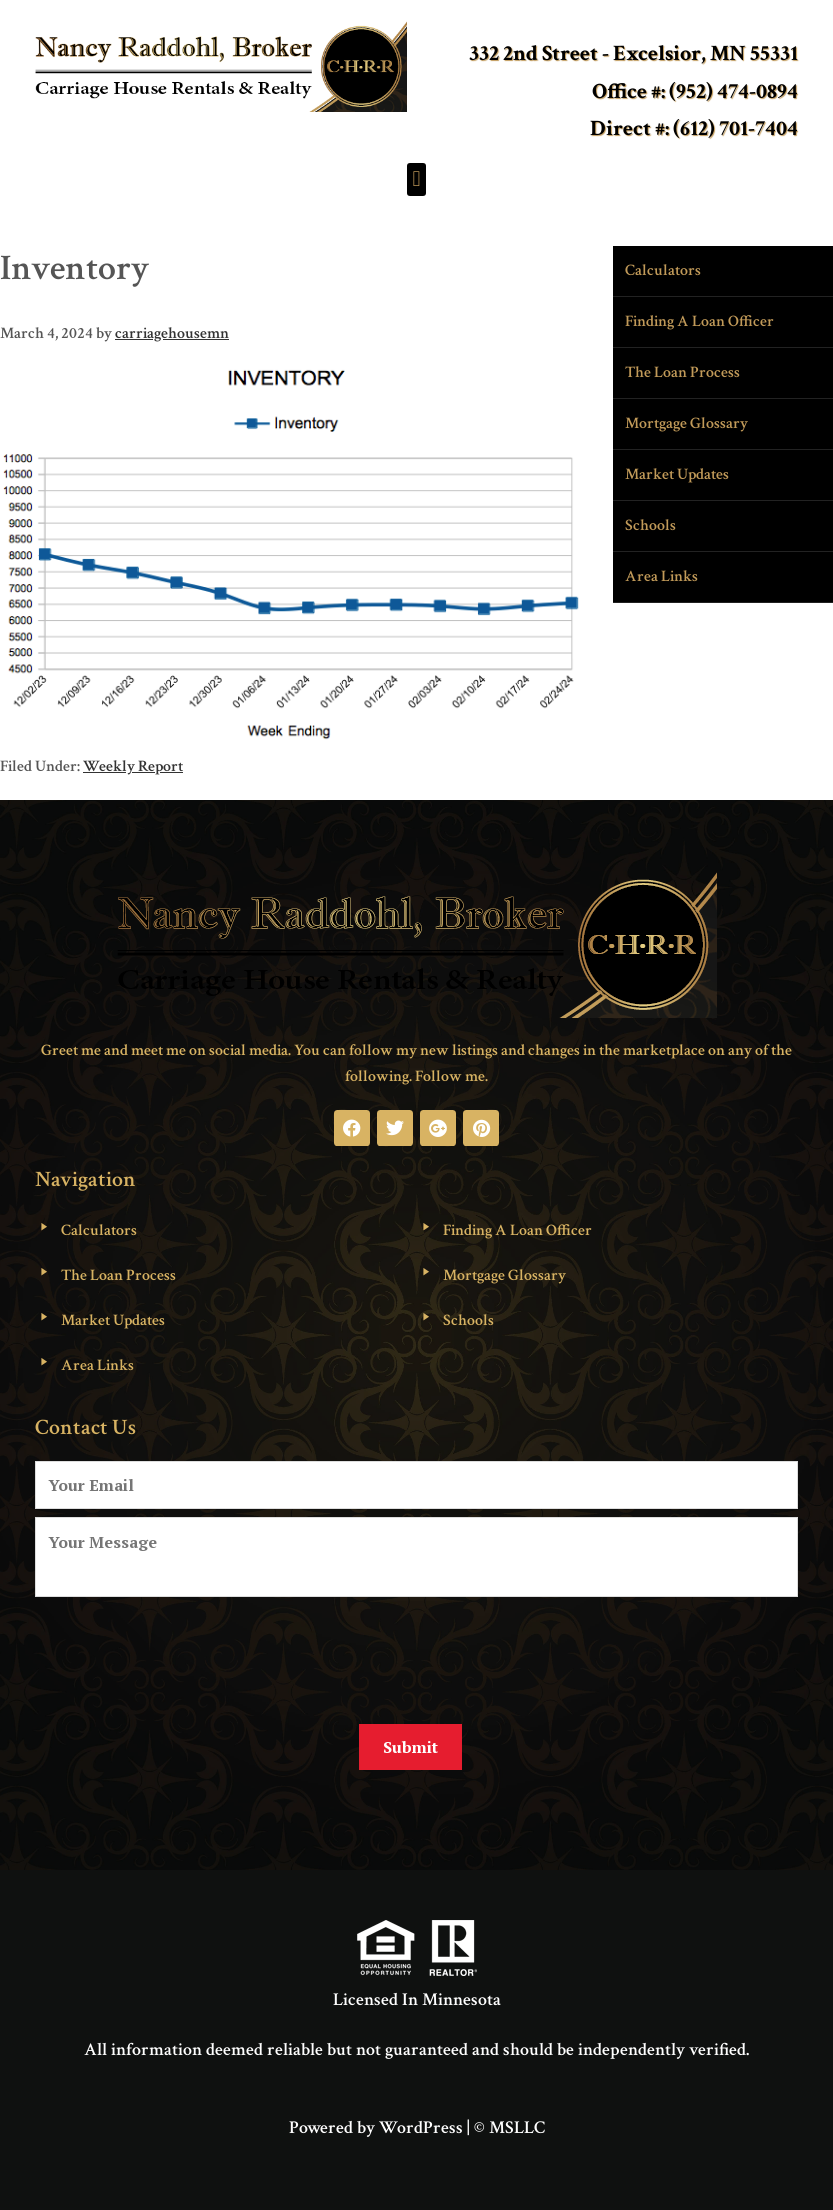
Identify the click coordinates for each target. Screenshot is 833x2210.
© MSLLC (509, 2123)
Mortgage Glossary (686, 423)
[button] (416, 179)
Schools (650, 525)
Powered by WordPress (376, 2123)
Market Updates (677, 474)
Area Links (661, 576)
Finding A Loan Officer (699, 321)
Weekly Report (133, 766)
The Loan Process (682, 372)
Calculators (663, 270)
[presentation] (187, 1653)
